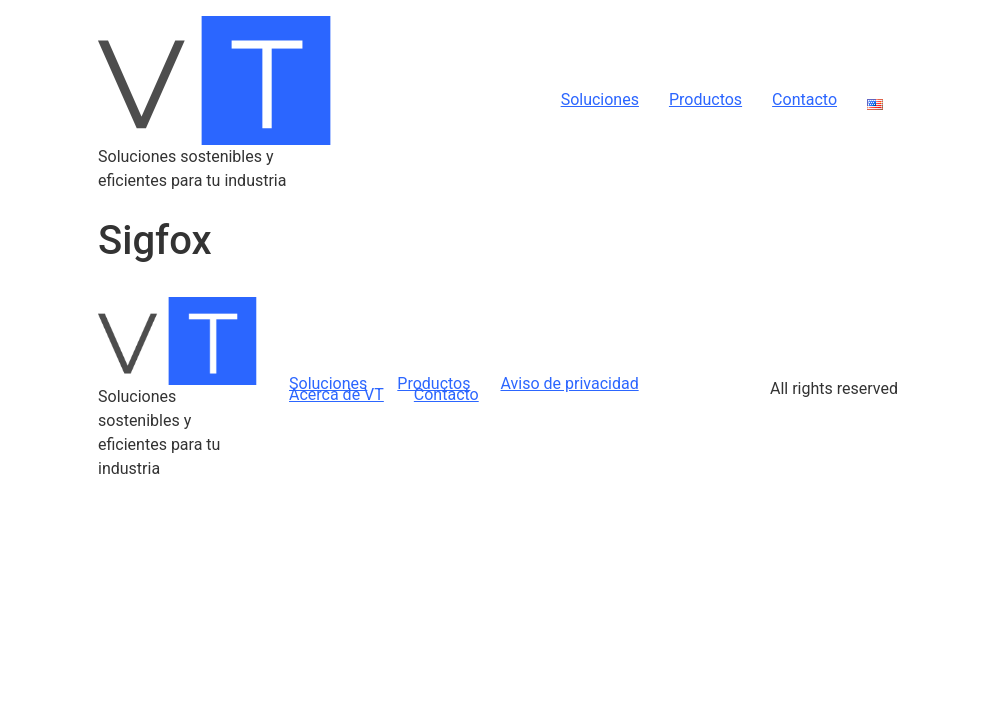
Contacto (804, 100)
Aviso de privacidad (569, 383)
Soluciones (600, 100)
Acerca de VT (336, 394)
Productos (705, 100)
